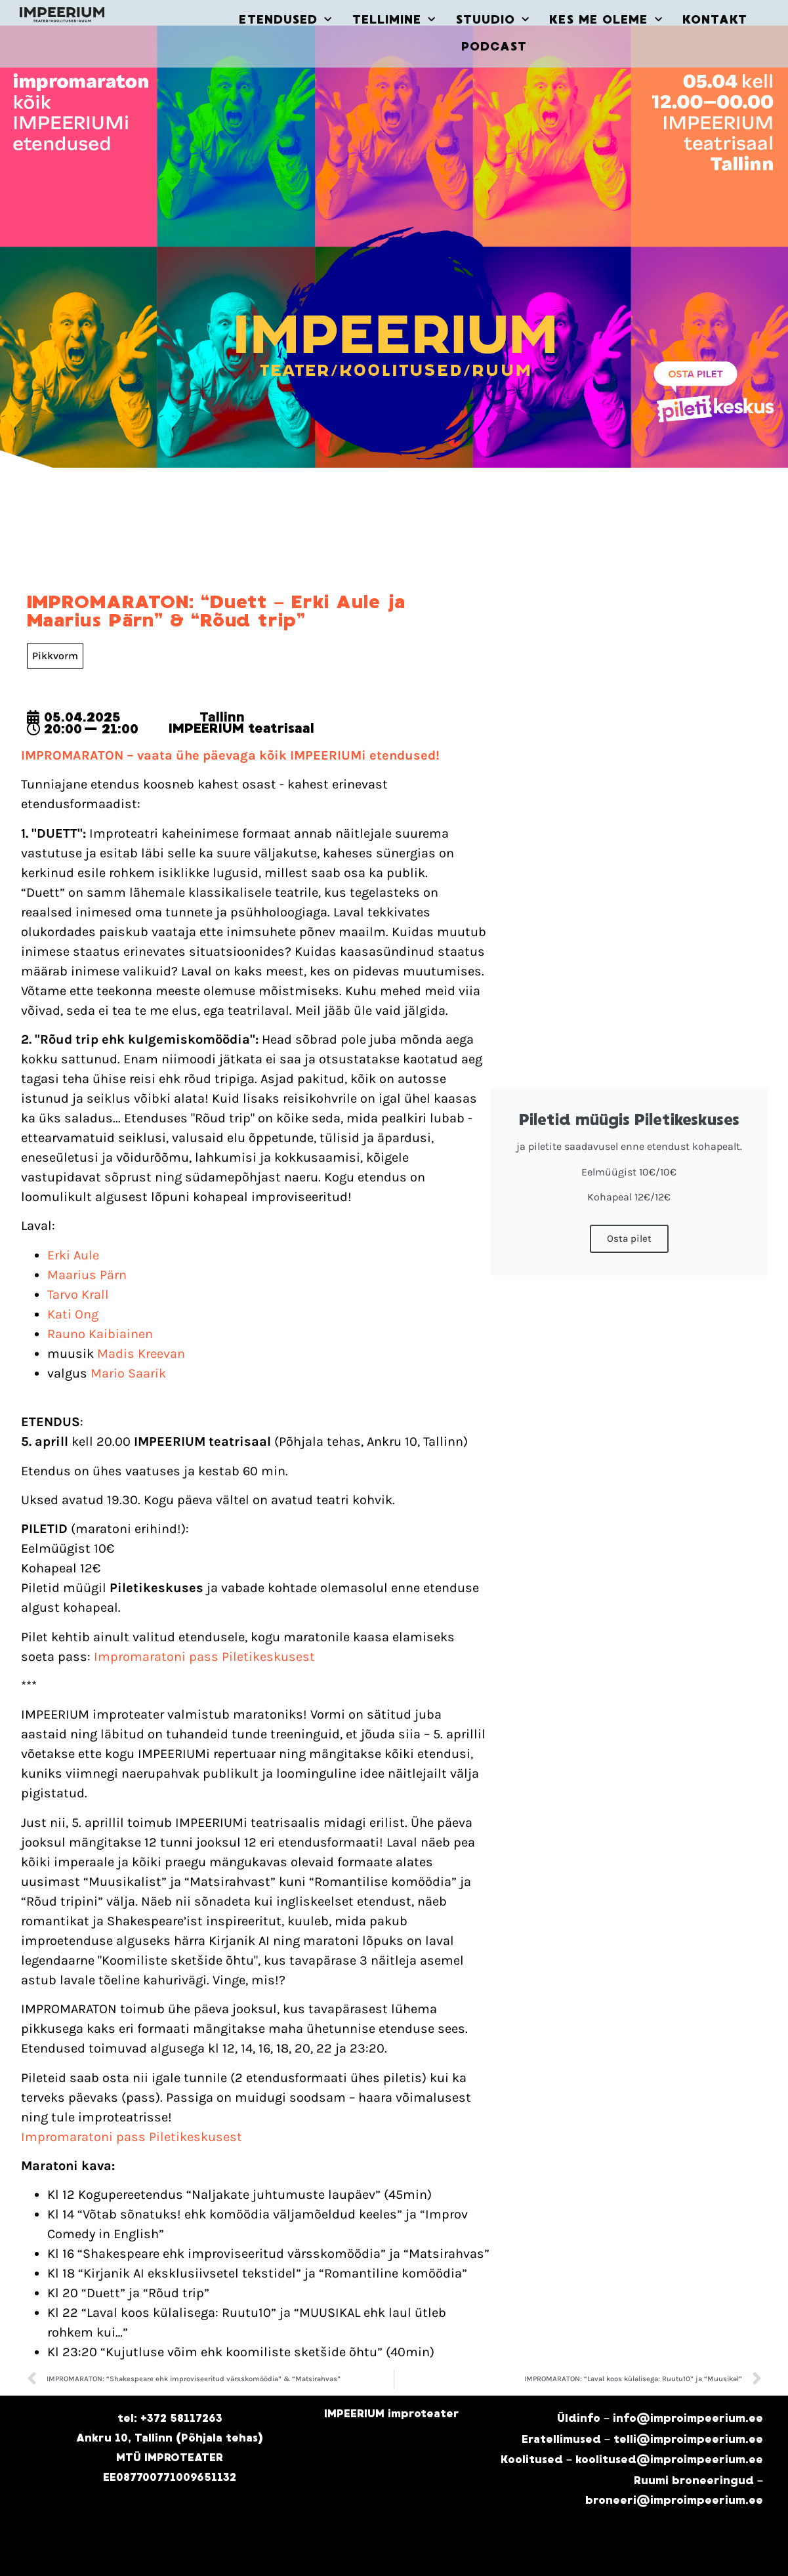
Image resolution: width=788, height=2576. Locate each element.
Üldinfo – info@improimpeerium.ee (660, 2418)
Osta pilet (629, 1238)
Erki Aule (73, 1255)
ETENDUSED (285, 20)
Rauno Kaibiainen (100, 1333)
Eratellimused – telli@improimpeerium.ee (642, 2439)
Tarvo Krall (78, 1294)
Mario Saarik (128, 1373)
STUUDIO (493, 20)
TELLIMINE (394, 20)
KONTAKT (715, 19)
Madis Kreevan (141, 1353)
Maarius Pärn (87, 1274)
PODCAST (494, 46)
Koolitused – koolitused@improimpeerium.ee (632, 2459)
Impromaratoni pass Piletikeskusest (204, 1656)
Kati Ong (72, 1314)
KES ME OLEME (605, 20)
